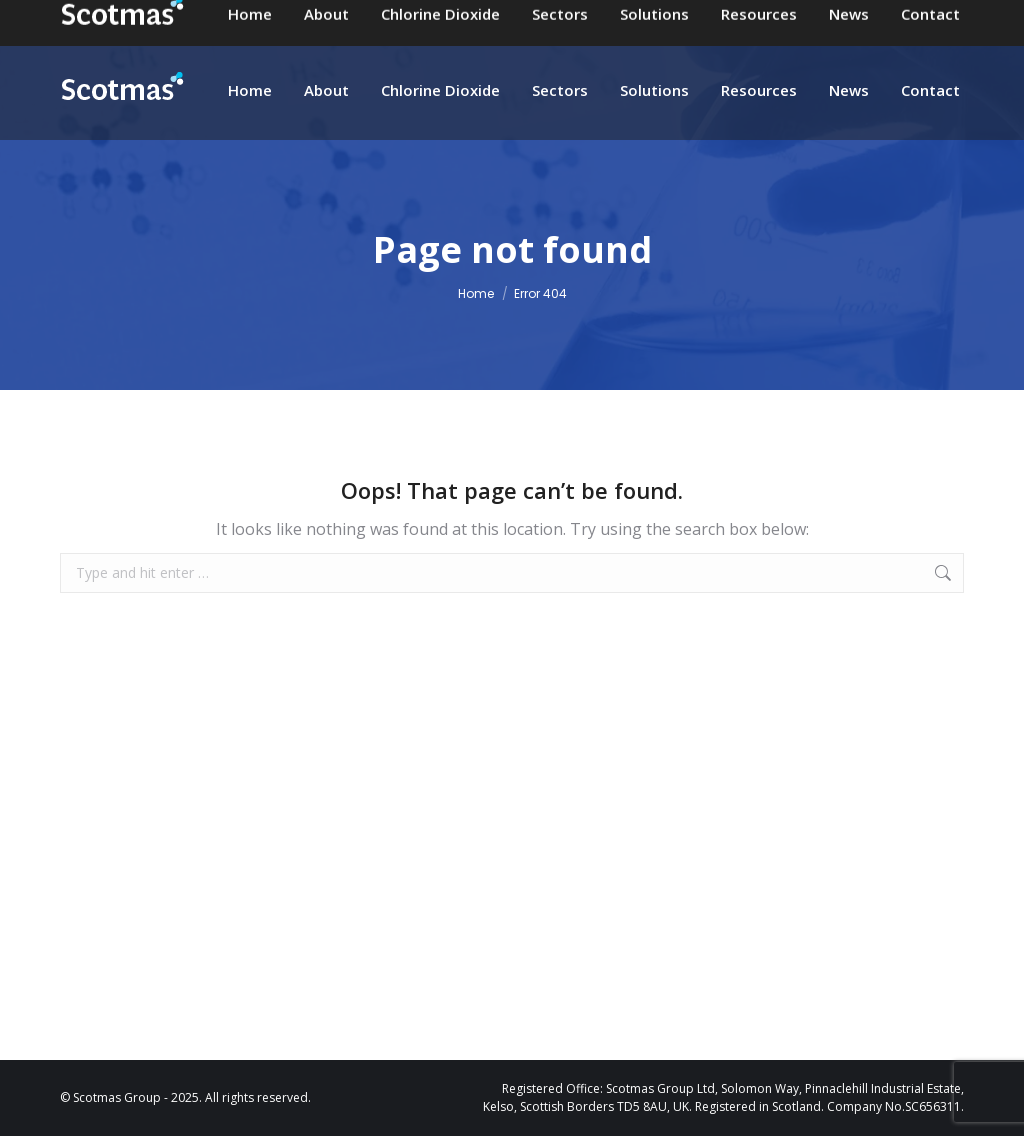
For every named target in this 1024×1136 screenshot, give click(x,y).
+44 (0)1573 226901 (758, 20)
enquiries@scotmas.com (551, 20)
